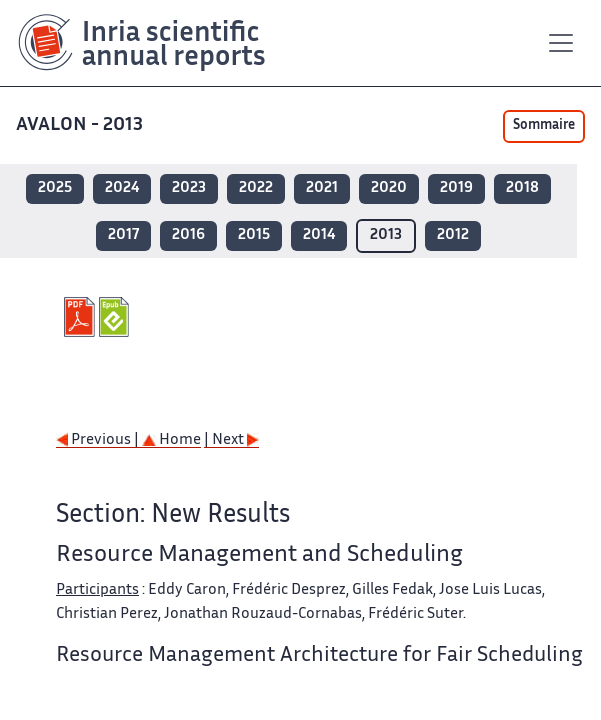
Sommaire (544, 126)
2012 (453, 235)
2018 (522, 188)
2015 (254, 235)
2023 (189, 188)
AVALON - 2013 (81, 125)
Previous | (99, 440)
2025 (55, 188)
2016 (188, 235)
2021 (322, 188)
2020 (389, 188)
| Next (231, 440)
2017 (123, 235)
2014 (319, 235)
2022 (256, 188)
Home (171, 440)
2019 (456, 188)
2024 (122, 188)
